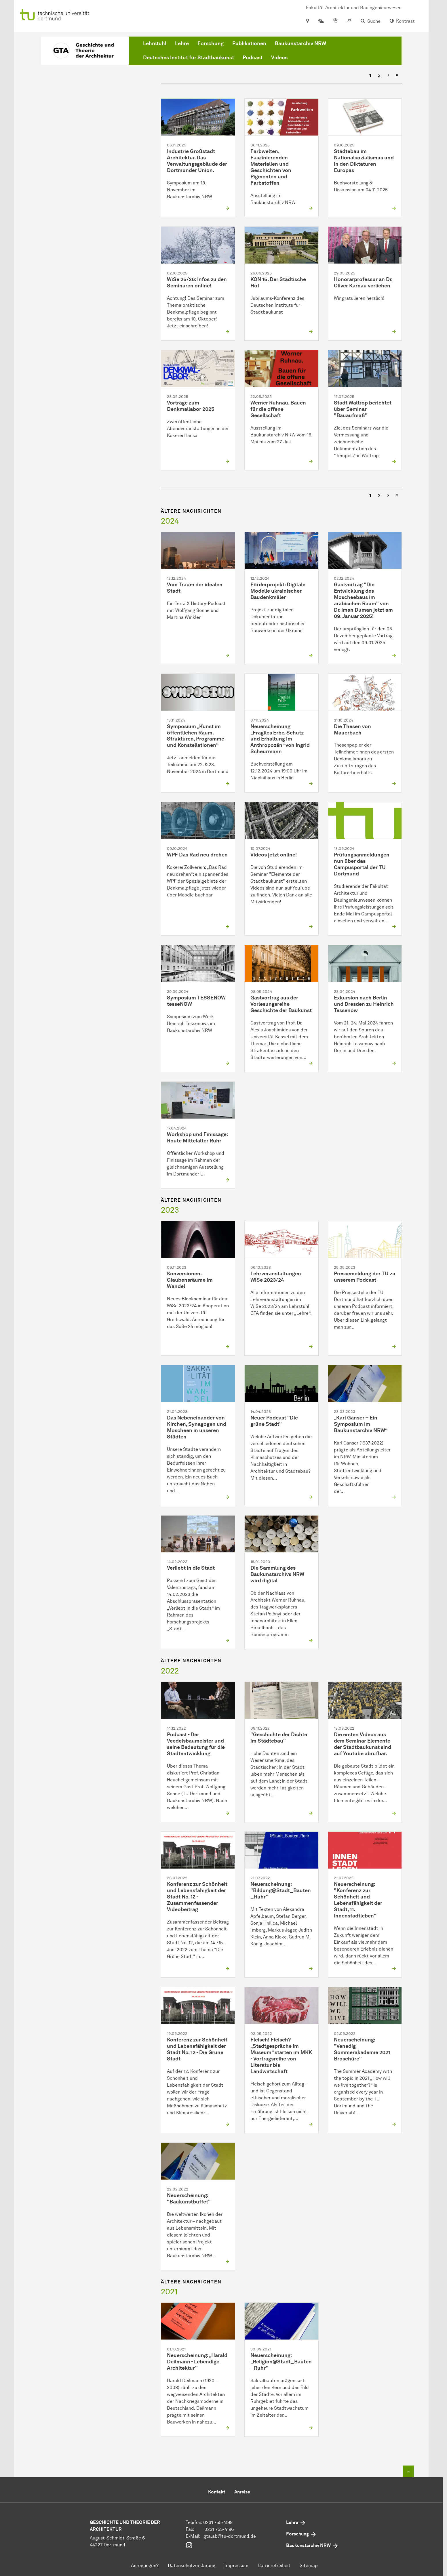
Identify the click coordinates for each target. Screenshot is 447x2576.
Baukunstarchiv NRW (300, 43)
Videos (279, 57)
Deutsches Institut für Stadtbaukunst (188, 57)
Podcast (253, 57)
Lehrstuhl (154, 43)
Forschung (210, 43)
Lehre (182, 43)
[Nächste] (388, 75)
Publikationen (249, 43)
